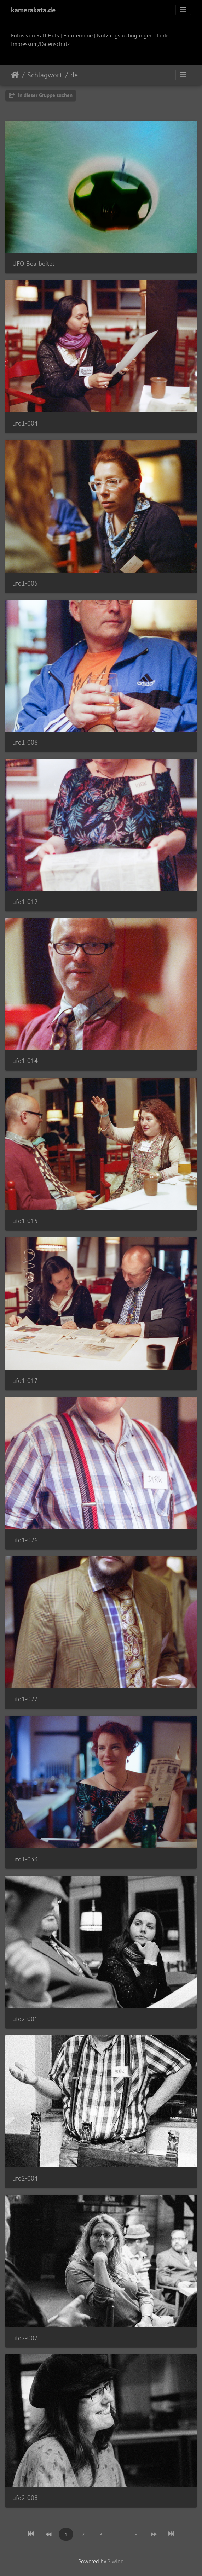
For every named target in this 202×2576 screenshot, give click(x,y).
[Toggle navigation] (183, 10)
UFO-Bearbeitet (33, 263)
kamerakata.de (33, 9)
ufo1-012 (25, 901)
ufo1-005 (25, 583)
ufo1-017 (25, 1380)
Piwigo (115, 2561)
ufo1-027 (25, 1699)
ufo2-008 (25, 2497)
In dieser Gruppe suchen (41, 95)
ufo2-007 (25, 2338)
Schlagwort (44, 75)
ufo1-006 (25, 742)
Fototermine (78, 35)
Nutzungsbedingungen (125, 35)
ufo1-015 (25, 1221)
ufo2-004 (25, 2178)
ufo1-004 (25, 423)
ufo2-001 (25, 2019)
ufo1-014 (25, 1060)
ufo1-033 (25, 1859)
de (74, 75)
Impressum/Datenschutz (40, 43)
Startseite (15, 75)
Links (163, 35)
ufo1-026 (25, 1540)
